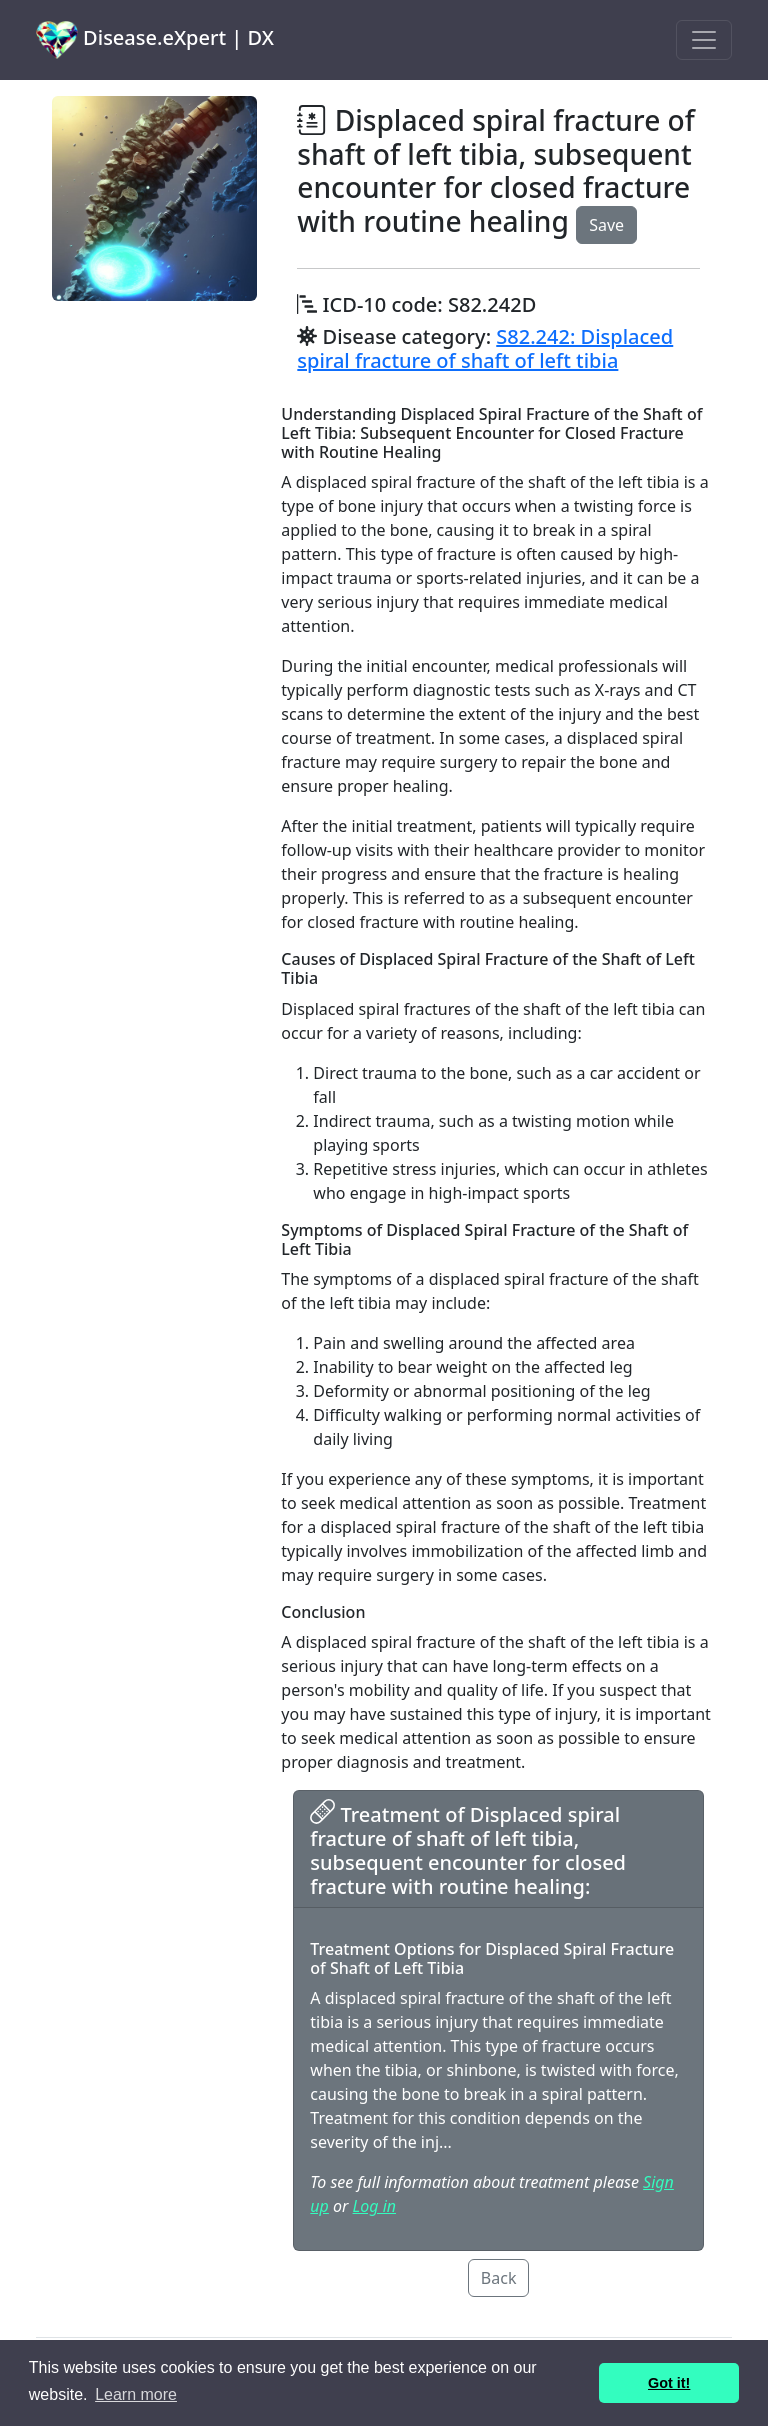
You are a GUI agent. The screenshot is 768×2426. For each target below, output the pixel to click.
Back (499, 2278)
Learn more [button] (136, 2394)
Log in (374, 2206)
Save (606, 225)
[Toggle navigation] (704, 40)
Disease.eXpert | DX (155, 40)
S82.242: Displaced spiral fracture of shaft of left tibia (485, 348)
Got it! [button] (669, 2383)
